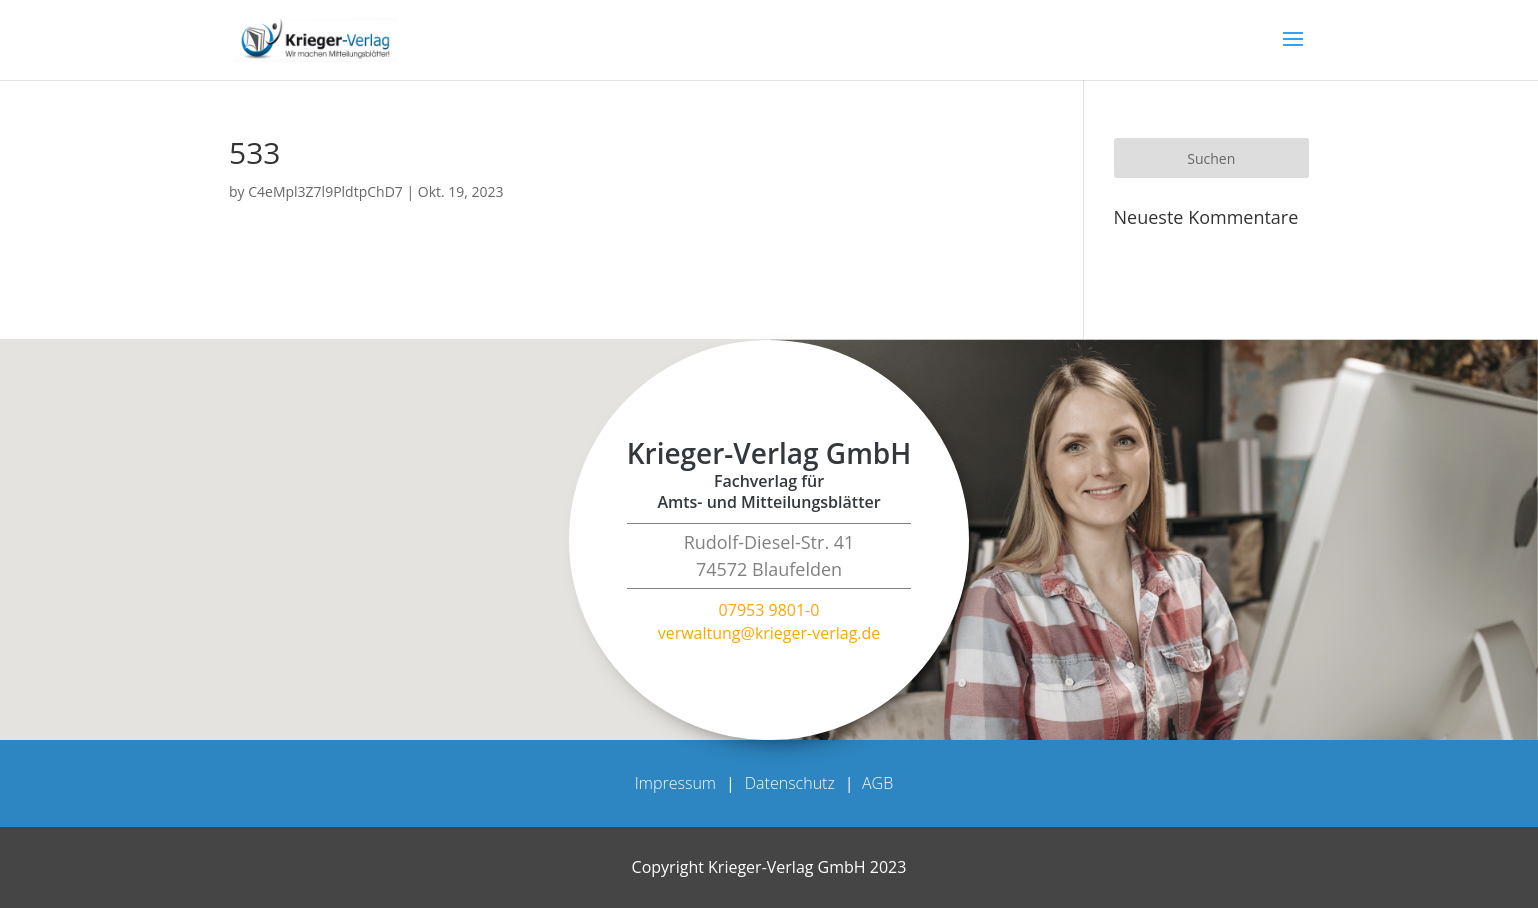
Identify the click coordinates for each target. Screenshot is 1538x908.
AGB (877, 783)
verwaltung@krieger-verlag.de (769, 633)
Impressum (675, 783)
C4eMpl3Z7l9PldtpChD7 (325, 191)
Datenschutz (790, 783)
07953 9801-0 (769, 610)
